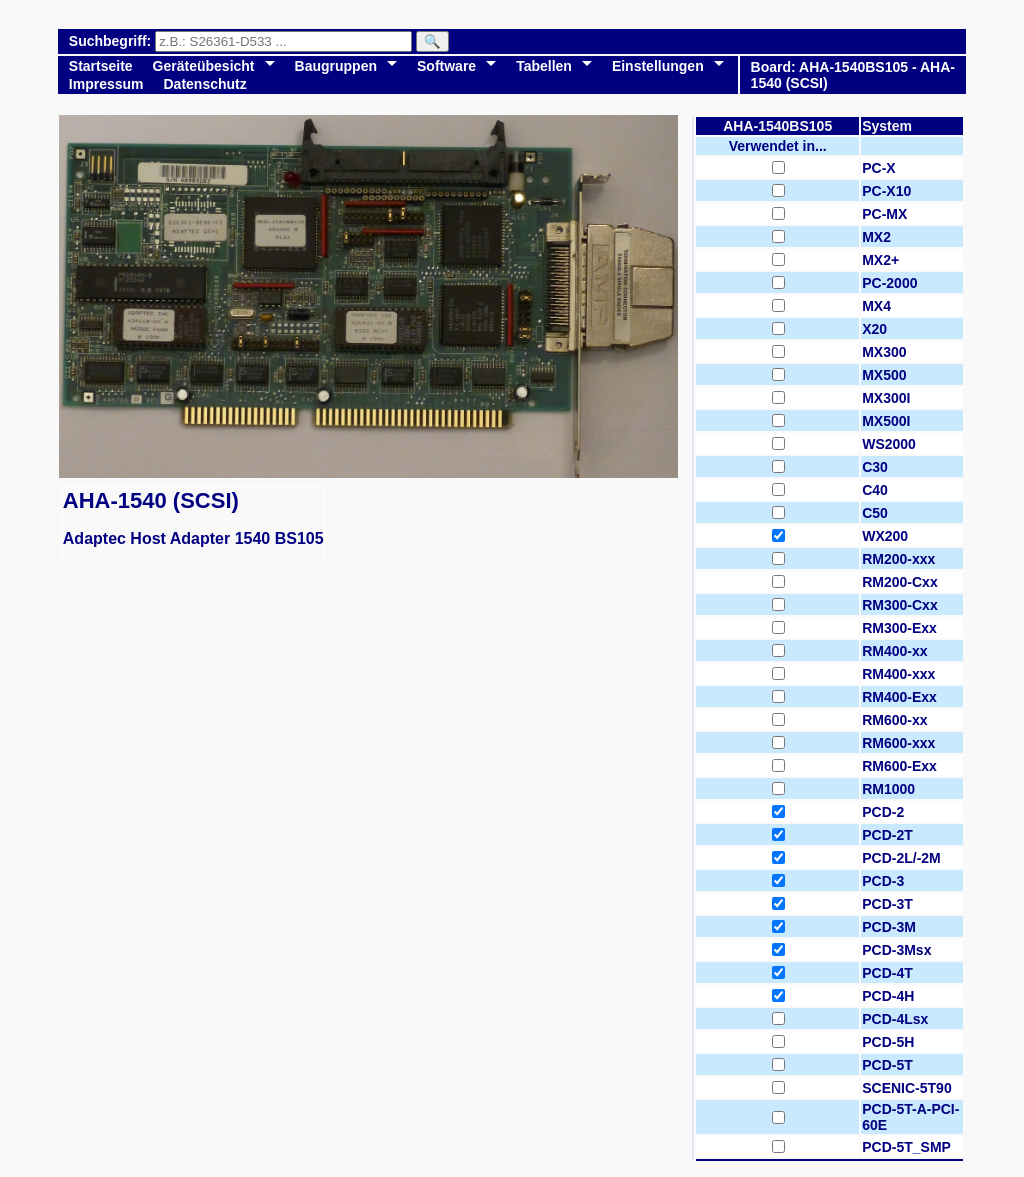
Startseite (101, 66)
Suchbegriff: (112, 41)
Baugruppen (336, 66)
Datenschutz (205, 84)
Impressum (106, 84)
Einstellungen (658, 66)
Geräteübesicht (204, 66)
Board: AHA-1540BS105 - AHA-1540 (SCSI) (853, 75)
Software (446, 66)
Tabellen (544, 66)
